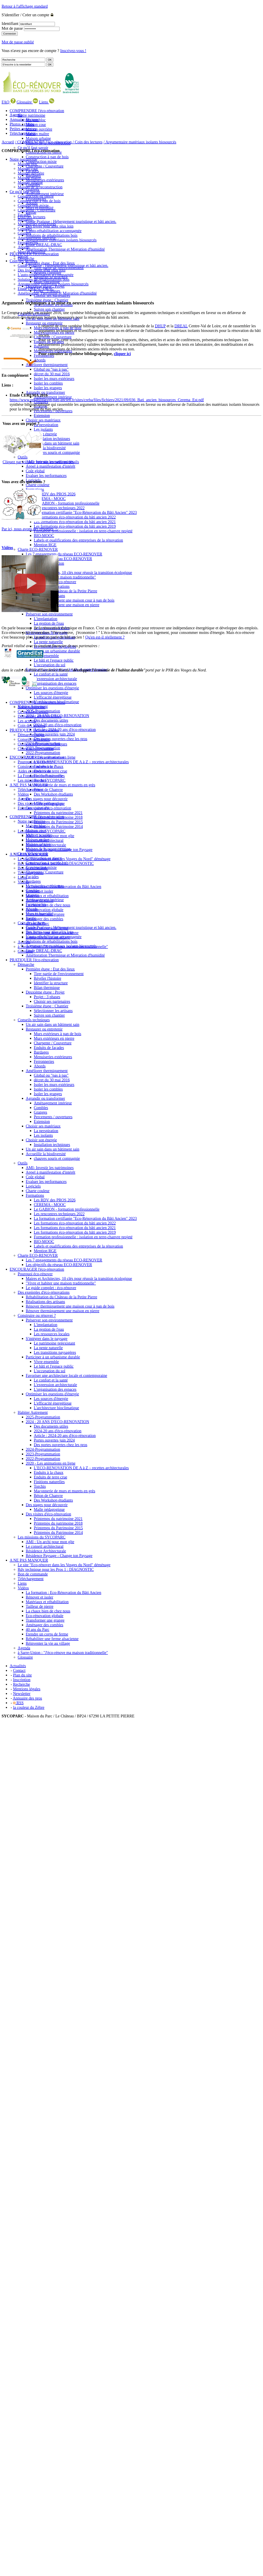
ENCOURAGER (37, 563)
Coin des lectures (31, 1570)
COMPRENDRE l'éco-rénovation (37, 1547)
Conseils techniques (34, 1584)
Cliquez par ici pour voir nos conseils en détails (41, 1307)
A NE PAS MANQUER (29, 854)
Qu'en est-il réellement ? (104, 1482)
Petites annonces (23, 973)
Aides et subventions (34, 1616)
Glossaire (27, 102)
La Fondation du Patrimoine (40, 1620)
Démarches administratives (39, 1561)
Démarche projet (31, 1579)
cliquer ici (122, 1198)
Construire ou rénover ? (37, 1611)
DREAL (181, 1171)
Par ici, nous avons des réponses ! (30, 1374)
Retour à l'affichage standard (25, 6)
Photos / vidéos (22, 969)
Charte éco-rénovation (35, 1593)
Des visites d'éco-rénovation (40, 1648)
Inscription (22, 2524)
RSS (18, 2547)
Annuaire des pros (24, 964)
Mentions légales (26, 2534)
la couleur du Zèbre (28, 2552)
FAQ (9, 102)
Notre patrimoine (31, 1552)
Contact (19, 2515)
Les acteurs (27, 1566)
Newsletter (22, 2538)
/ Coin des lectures (88, 987)
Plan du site (22, 2520)
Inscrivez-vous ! (73, 50)
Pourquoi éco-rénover (35, 1607)
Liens (46, 102)
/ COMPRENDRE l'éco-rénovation (44, 987)
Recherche (21, 2529)
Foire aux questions (33, 1653)
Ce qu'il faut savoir (33, 1556)
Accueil (8, 987)
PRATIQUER (34, 254)
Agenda (16, 960)
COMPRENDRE (37, 110)
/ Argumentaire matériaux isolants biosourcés (140, 987)
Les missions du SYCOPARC (42, 1625)
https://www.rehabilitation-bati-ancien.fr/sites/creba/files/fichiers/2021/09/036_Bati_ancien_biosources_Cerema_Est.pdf (107, 1245)
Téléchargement (22, 978)
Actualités (18, 2511)
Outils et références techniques (42, 1589)
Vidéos (23, 1639)
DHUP (160, 1171)
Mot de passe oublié (18, 42)
